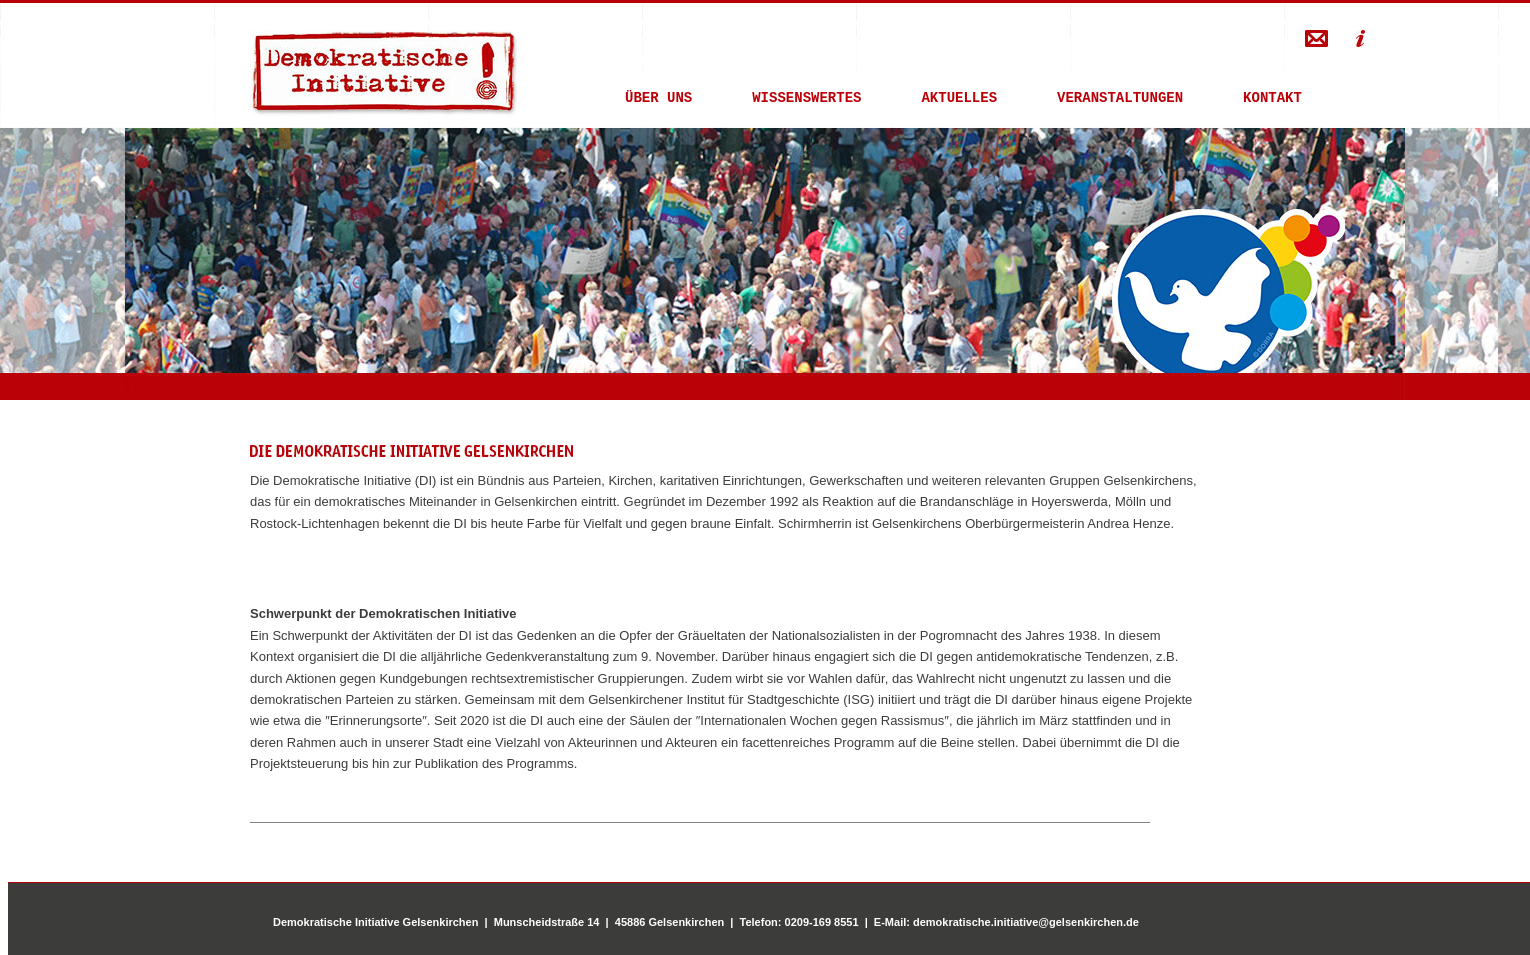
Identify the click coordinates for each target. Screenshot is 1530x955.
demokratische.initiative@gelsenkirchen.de (1026, 922)
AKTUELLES (959, 99)
